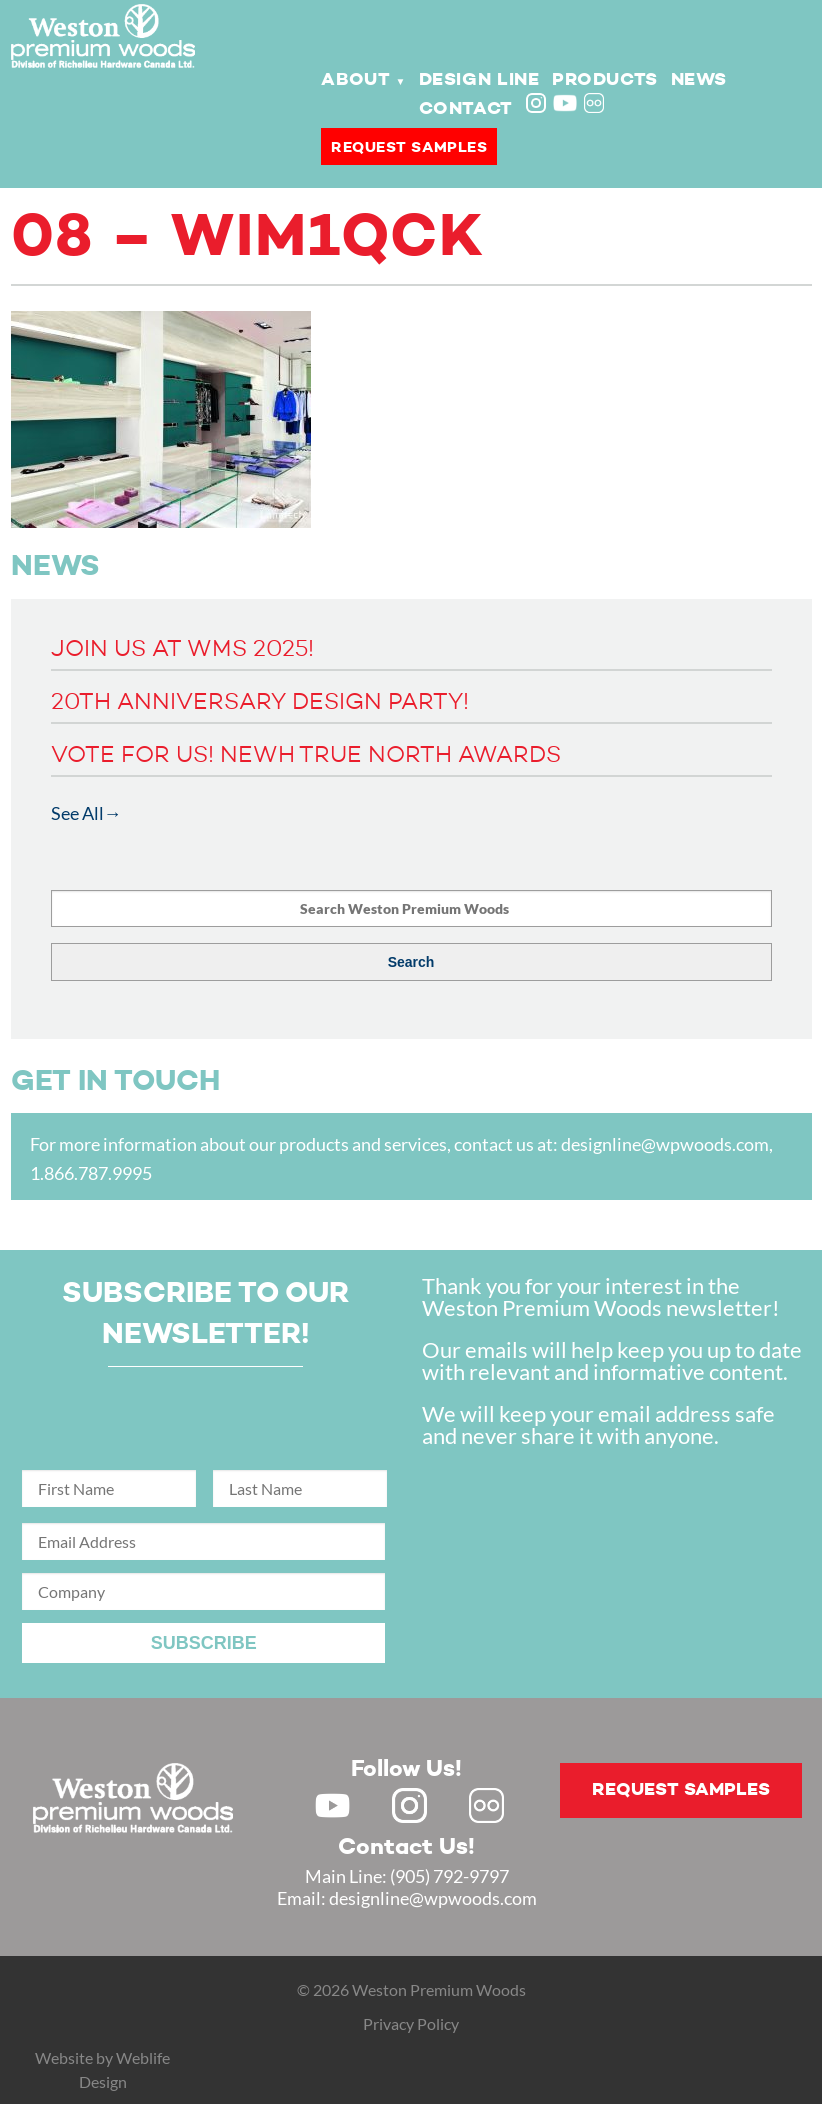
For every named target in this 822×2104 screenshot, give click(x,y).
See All (77, 813)
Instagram (538, 105)
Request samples (409, 147)
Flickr (596, 105)
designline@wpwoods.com (665, 1144)
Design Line (479, 80)
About (355, 80)
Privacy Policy (411, 2023)
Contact (466, 109)
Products (605, 80)
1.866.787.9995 (91, 1173)
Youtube (565, 103)
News (699, 80)
